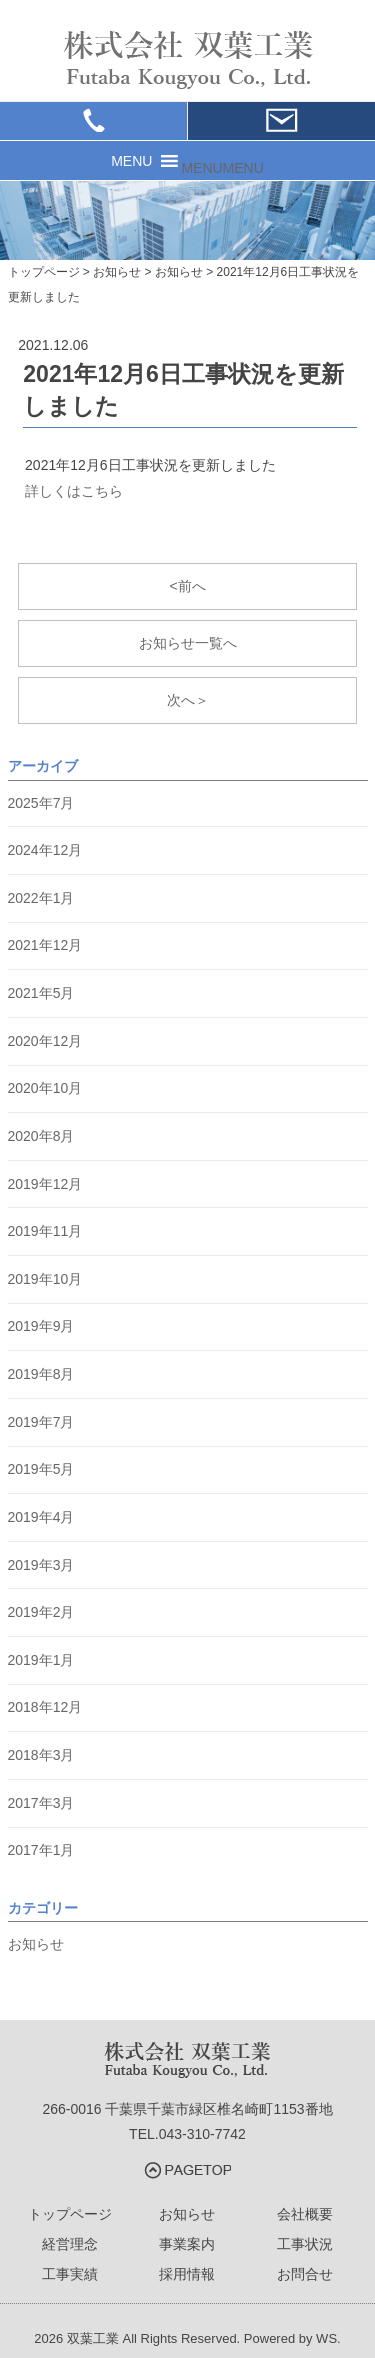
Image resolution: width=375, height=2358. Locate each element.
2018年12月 (45, 1707)
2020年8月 (41, 1136)
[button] (222, 168)
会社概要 (305, 2214)
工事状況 (305, 2244)
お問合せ (305, 2274)
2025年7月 (41, 803)
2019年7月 (41, 1422)
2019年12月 (45, 1184)
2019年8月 (41, 1374)
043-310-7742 (202, 2134)
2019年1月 (41, 1660)
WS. (328, 2338)
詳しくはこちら (74, 491)
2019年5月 (41, 1469)
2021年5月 (41, 993)
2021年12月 (45, 945)
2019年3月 (41, 1565)
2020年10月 (45, 1088)
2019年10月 (45, 1279)
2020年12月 (45, 1041)
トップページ (70, 2214)
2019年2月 (41, 1612)
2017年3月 (41, 1803)
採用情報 (187, 2274)
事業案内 (187, 2244)
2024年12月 (45, 850)
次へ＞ (188, 700)
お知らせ (36, 1944)
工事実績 (70, 2274)
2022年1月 (41, 898)
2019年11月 (45, 1231)
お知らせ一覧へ (188, 643)
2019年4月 (41, 1517)
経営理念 (70, 2244)
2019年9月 (41, 1326)
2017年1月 (41, 1850)
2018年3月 (41, 1755)
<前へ (187, 586)
